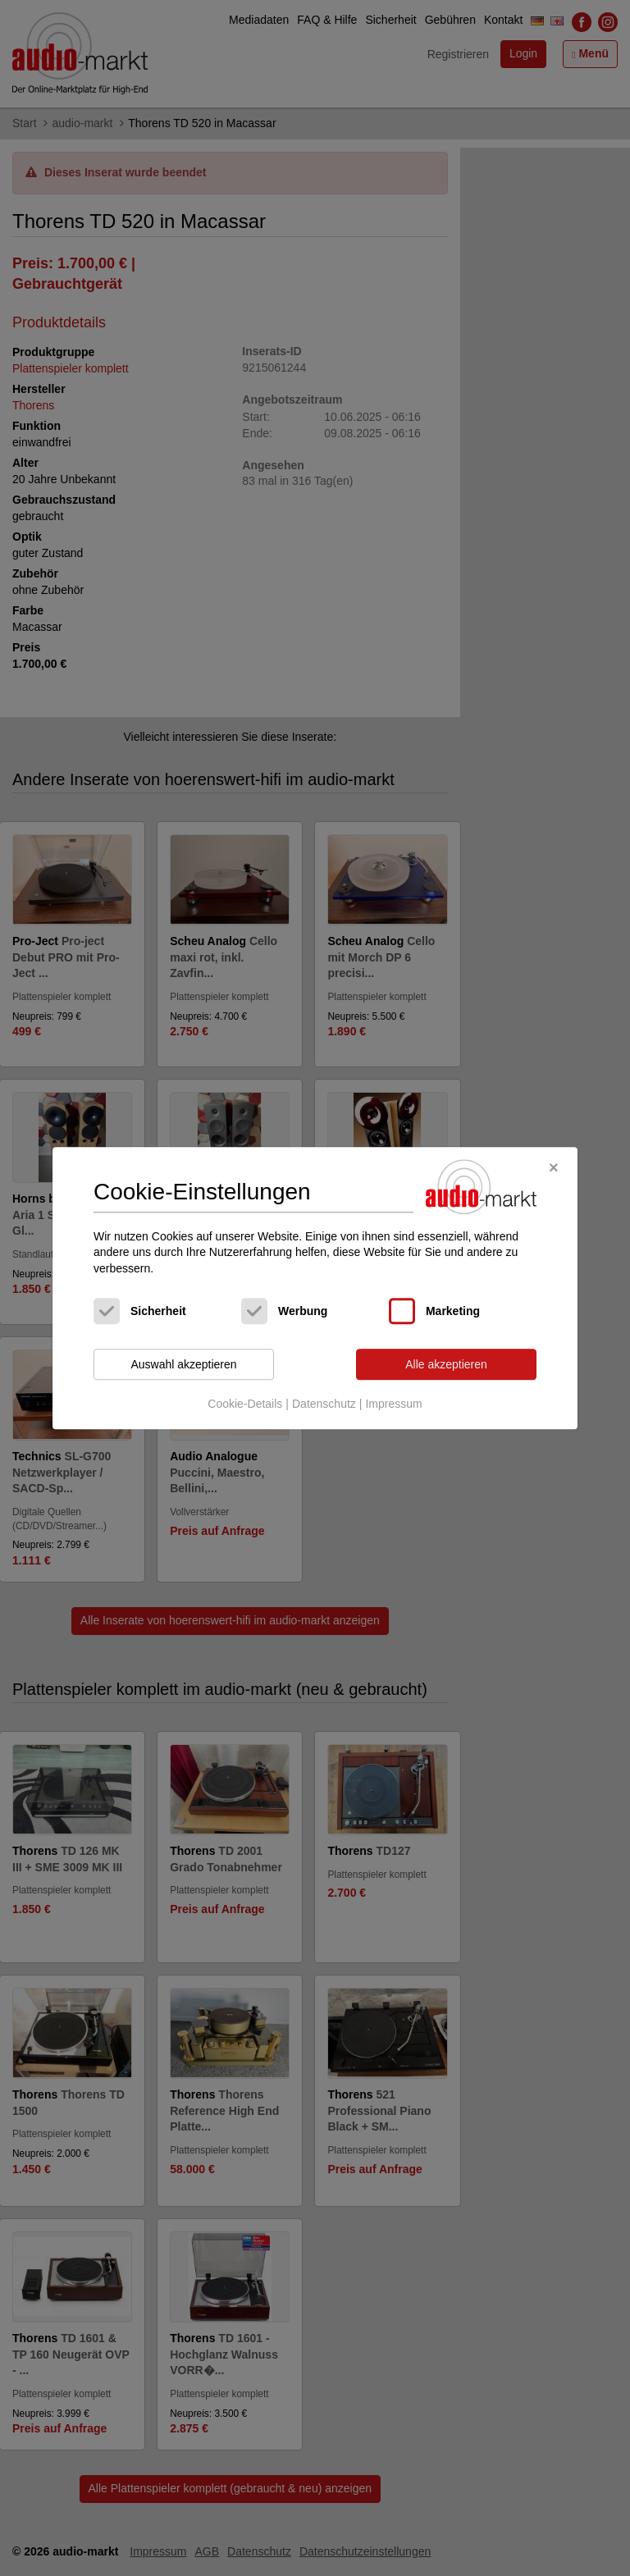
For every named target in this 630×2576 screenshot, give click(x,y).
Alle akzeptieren (446, 1364)
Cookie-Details (245, 1403)
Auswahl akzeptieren (183, 1364)
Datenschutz (324, 1403)
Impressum (393, 1403)
